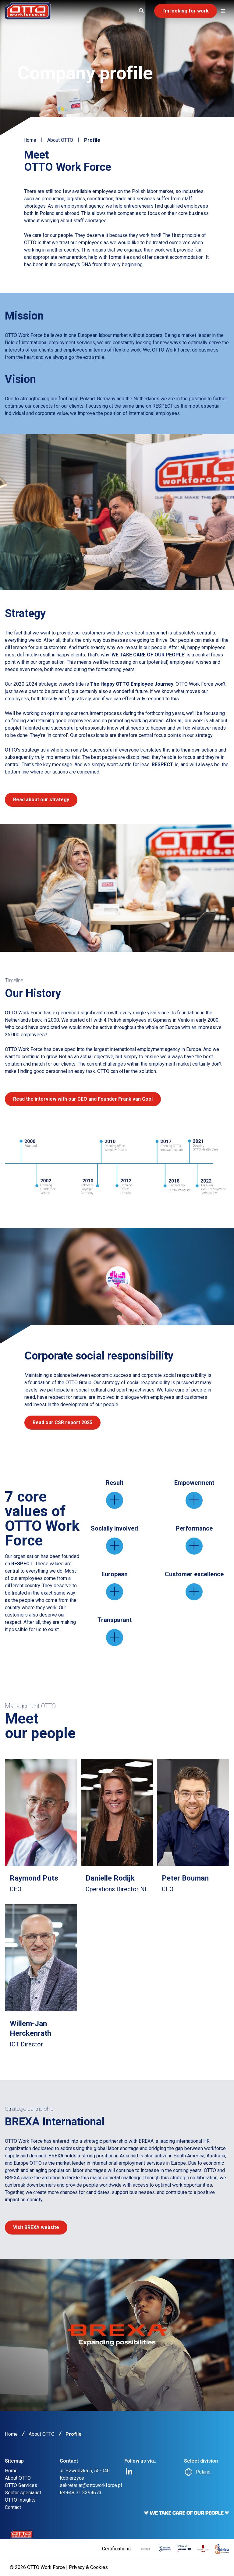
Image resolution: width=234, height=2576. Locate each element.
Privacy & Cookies (88, 2567)
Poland (203, 2472)
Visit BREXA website (36, 2227)
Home (29, 140)
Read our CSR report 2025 (62, 1422)
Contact (13, 2507)
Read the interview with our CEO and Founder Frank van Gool (83, 1099)
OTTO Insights (20, 2500)
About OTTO (60, 140)
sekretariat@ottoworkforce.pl (91, 2485)
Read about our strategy (41, 799)
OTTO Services (21, 2485)
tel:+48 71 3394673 (80, 2493)
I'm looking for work (185, 11)
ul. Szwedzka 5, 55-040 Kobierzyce (85, 2474)
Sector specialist (23, 2493)
